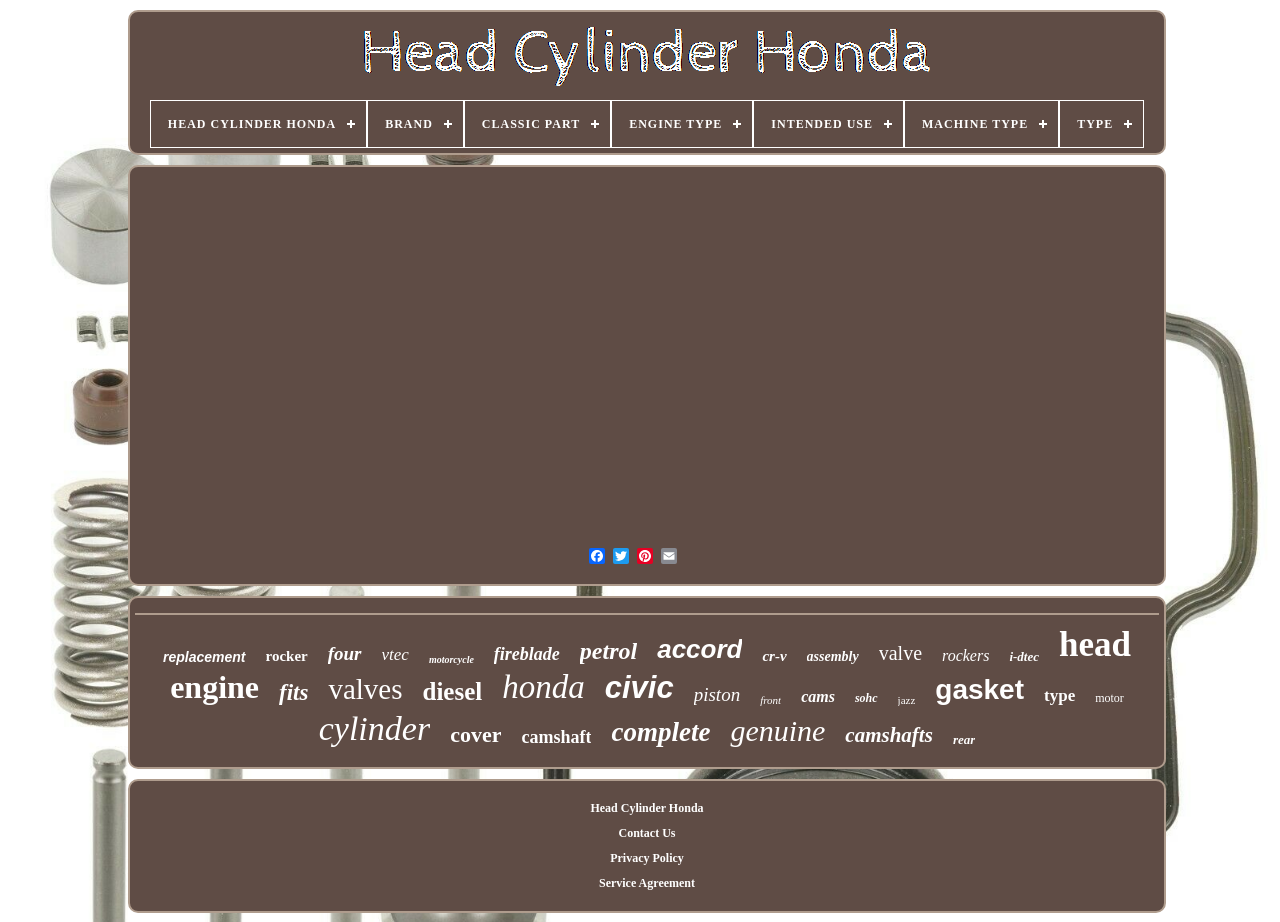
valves (365, 689)
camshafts (889, 735)
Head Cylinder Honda (646, 808)
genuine (777, 730)
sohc (866, 698)
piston (717, 694)
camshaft (556, 737)
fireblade (527, 654)
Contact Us (646, 833)
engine (214, 687)
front (770, 700)
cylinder (374, 728)
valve (900, 653)
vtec (395, 654)
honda (543, 687)
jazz (907, 700)
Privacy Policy (647, 858)
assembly (833, 656)
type (1059, 695)
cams (818, 696)
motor (1109, 698)
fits (293, 692)
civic (639, 687)
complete (660, 732)
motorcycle (451, 659)
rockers (965, 655)
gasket (979, 689)
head (1095, 644)
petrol (608, 651)
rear (964, 739)
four (345, 653)
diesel (453, 691)
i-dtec (1024, 656)
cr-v (774, 656)
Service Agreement (647, 883)
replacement (204, 657)
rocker (287, 656)
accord (699, 649)
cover (475, 734)
